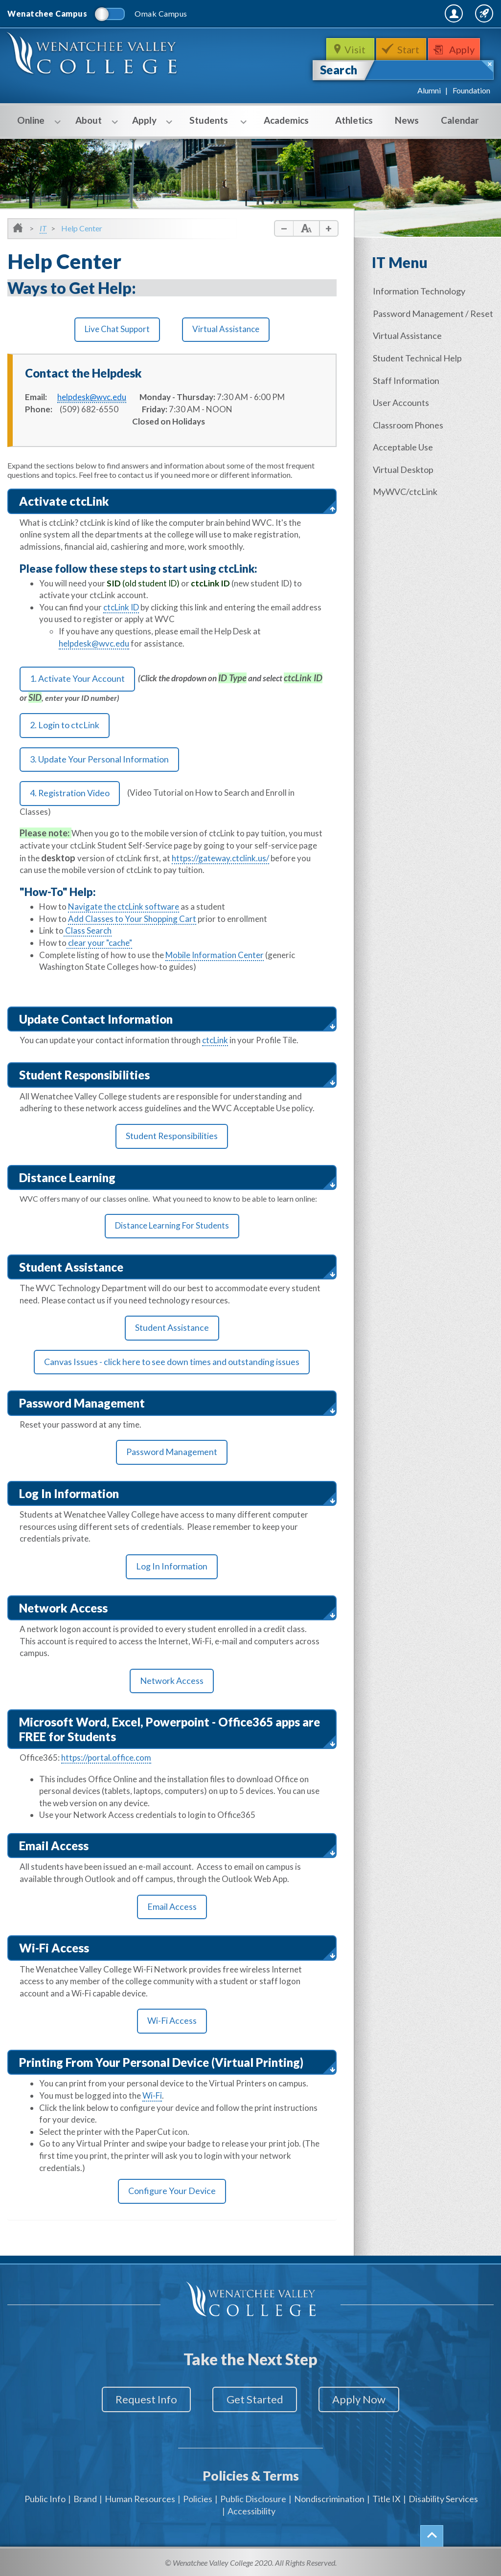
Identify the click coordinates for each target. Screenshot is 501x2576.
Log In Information (171, 1568)
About (92, 121)
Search (339, 70)
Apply (464, 49)
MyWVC (387, 13)
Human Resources (140, 2497)
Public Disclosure (253, 2497)
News (407, 120)
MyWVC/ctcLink (406, 489)
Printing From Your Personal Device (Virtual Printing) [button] (161, 2063)
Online (34, 121)
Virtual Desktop (404, 467)
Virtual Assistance (225, 329)
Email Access (172, 1908)
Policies (197, 2497)
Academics (286, 120)
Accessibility (251, 2509)
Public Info (45, 2497)
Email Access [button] (54, 1846)
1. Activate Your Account (77, 678)
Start (409, 49)
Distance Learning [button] (67, 1178)
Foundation (471, 90)
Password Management (171, 1453)
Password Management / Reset (434, 313)
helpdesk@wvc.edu (94, 643)
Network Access (172, 1682)
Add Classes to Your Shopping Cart (132, 920)
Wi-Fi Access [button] (54, 1949)
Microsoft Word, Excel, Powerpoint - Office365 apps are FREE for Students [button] (169, 1730)
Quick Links (468, 13)
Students (212, 121)
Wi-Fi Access (172, 2021)
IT (43, 228)
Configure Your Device (172, 2192)
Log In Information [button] (69, 1494)
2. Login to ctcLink (64, 725)
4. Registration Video (70, 794)
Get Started (255, 2400)
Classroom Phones (409, 423)
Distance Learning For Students (172, 1226)
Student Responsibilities (171, 1137)
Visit (354, 49)
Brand (85, 2497)
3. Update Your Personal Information (99, 760)
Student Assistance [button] (71, 1267)
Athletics (354, 120)
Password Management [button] (82, 1404)
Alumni (429, 90)
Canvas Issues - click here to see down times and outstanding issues (171, 1363)
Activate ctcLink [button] (64, 501)
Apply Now (363, 2400)
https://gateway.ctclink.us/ (220, 859)
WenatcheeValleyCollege (93, 56)
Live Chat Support (117, 329)
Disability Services (443, 2497)
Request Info (142, 2400)
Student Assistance (172, 1328)
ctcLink (215, 1041)
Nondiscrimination (329, 2497)
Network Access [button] (63, 1609)
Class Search (88, 932)
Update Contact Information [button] (96, 1019)
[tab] (172, 501)
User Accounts (402, 401)
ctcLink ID (121, 607)
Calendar (460, 120)
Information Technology (420, 291)
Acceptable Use (404, 445)
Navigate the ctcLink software (123, 908)
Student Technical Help (418, 357)
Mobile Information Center (214, 956)
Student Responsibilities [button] (84, 1075)
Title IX (386, 2497)
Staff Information (407, 379)
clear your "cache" (99, 944)
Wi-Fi (152, 2096)
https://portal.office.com (106, 1758)
